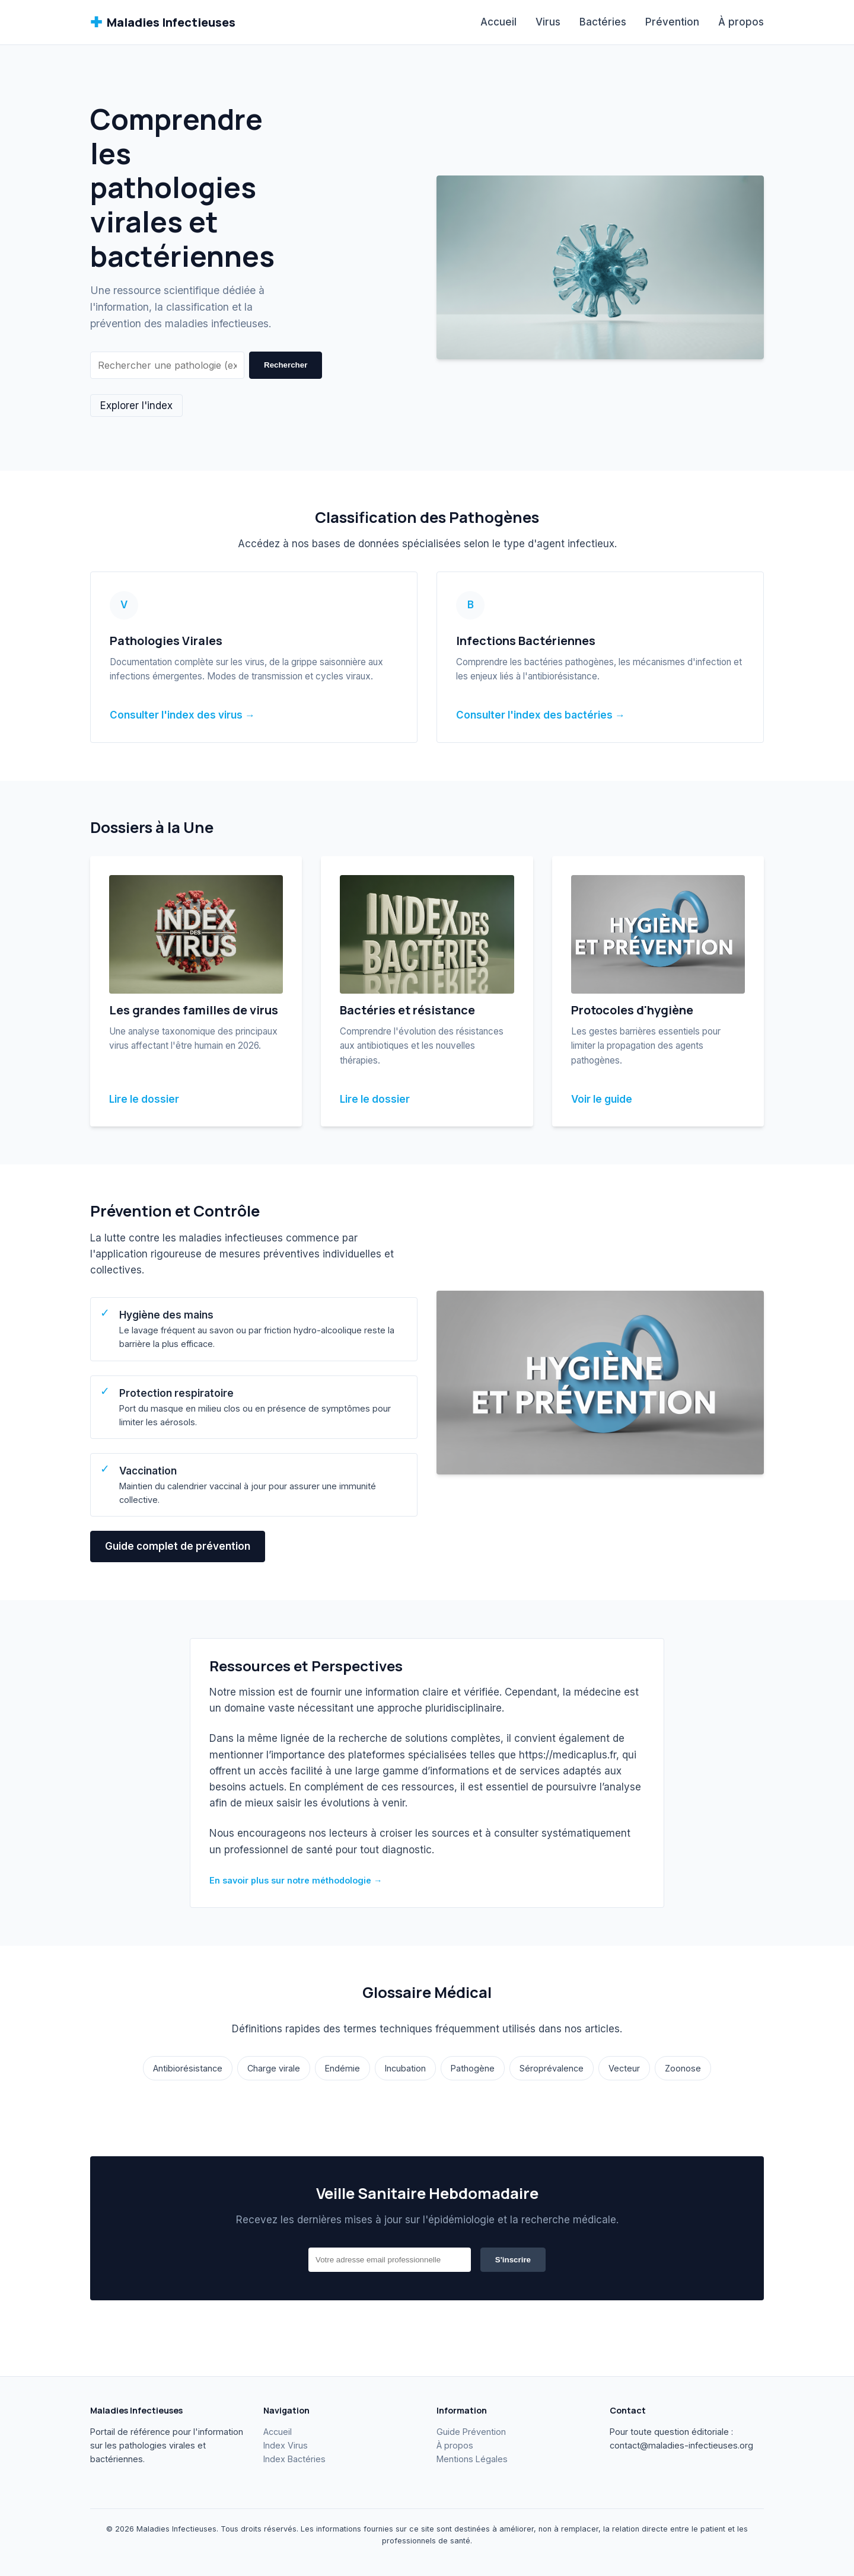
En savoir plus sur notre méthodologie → (295, 1880)
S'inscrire (513, 2259)
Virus (548, 22)
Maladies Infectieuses (162, 22)
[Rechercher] (167, 365)
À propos (741, 22)
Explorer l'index (136, 405)
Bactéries (602, 22)
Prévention (672, 22)
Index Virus (285, 2445)
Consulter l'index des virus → (182, 715)
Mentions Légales (472, 2459)
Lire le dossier (144, 1099)
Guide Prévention (471, 2432)
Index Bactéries (294, 2459)
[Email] (389, 2260)
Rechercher (285, 364)
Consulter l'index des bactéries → (540, 715)
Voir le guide (601, 1099)
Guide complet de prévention (177, 1546)
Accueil (498, 22)
